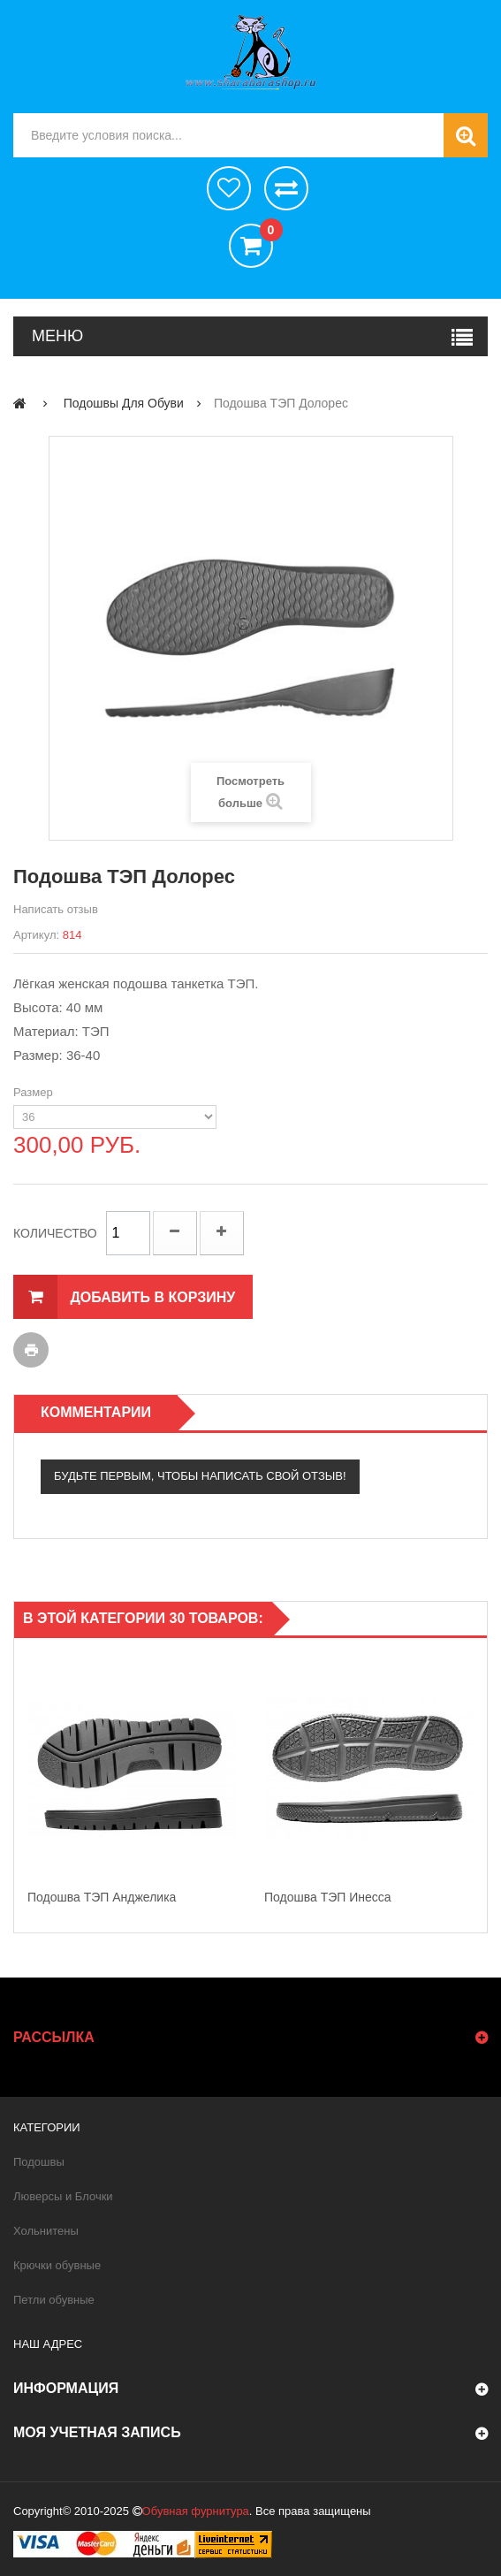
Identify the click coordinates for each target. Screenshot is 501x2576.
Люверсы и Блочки (63, 2196)
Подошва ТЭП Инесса (327, 1897)
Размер (34, 1092)
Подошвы (39, 2161)
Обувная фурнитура (195, 2511)
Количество (55, 1233)
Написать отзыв (55, 909)
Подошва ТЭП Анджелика (101, 1897)
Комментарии (96, 1412)
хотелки (229, 188)
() (266, 232)
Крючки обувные (57, 2265)
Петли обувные (54, 2299)
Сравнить (286, 188)
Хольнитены (46, 2230)
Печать (31, 1350)
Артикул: (36, 934)
